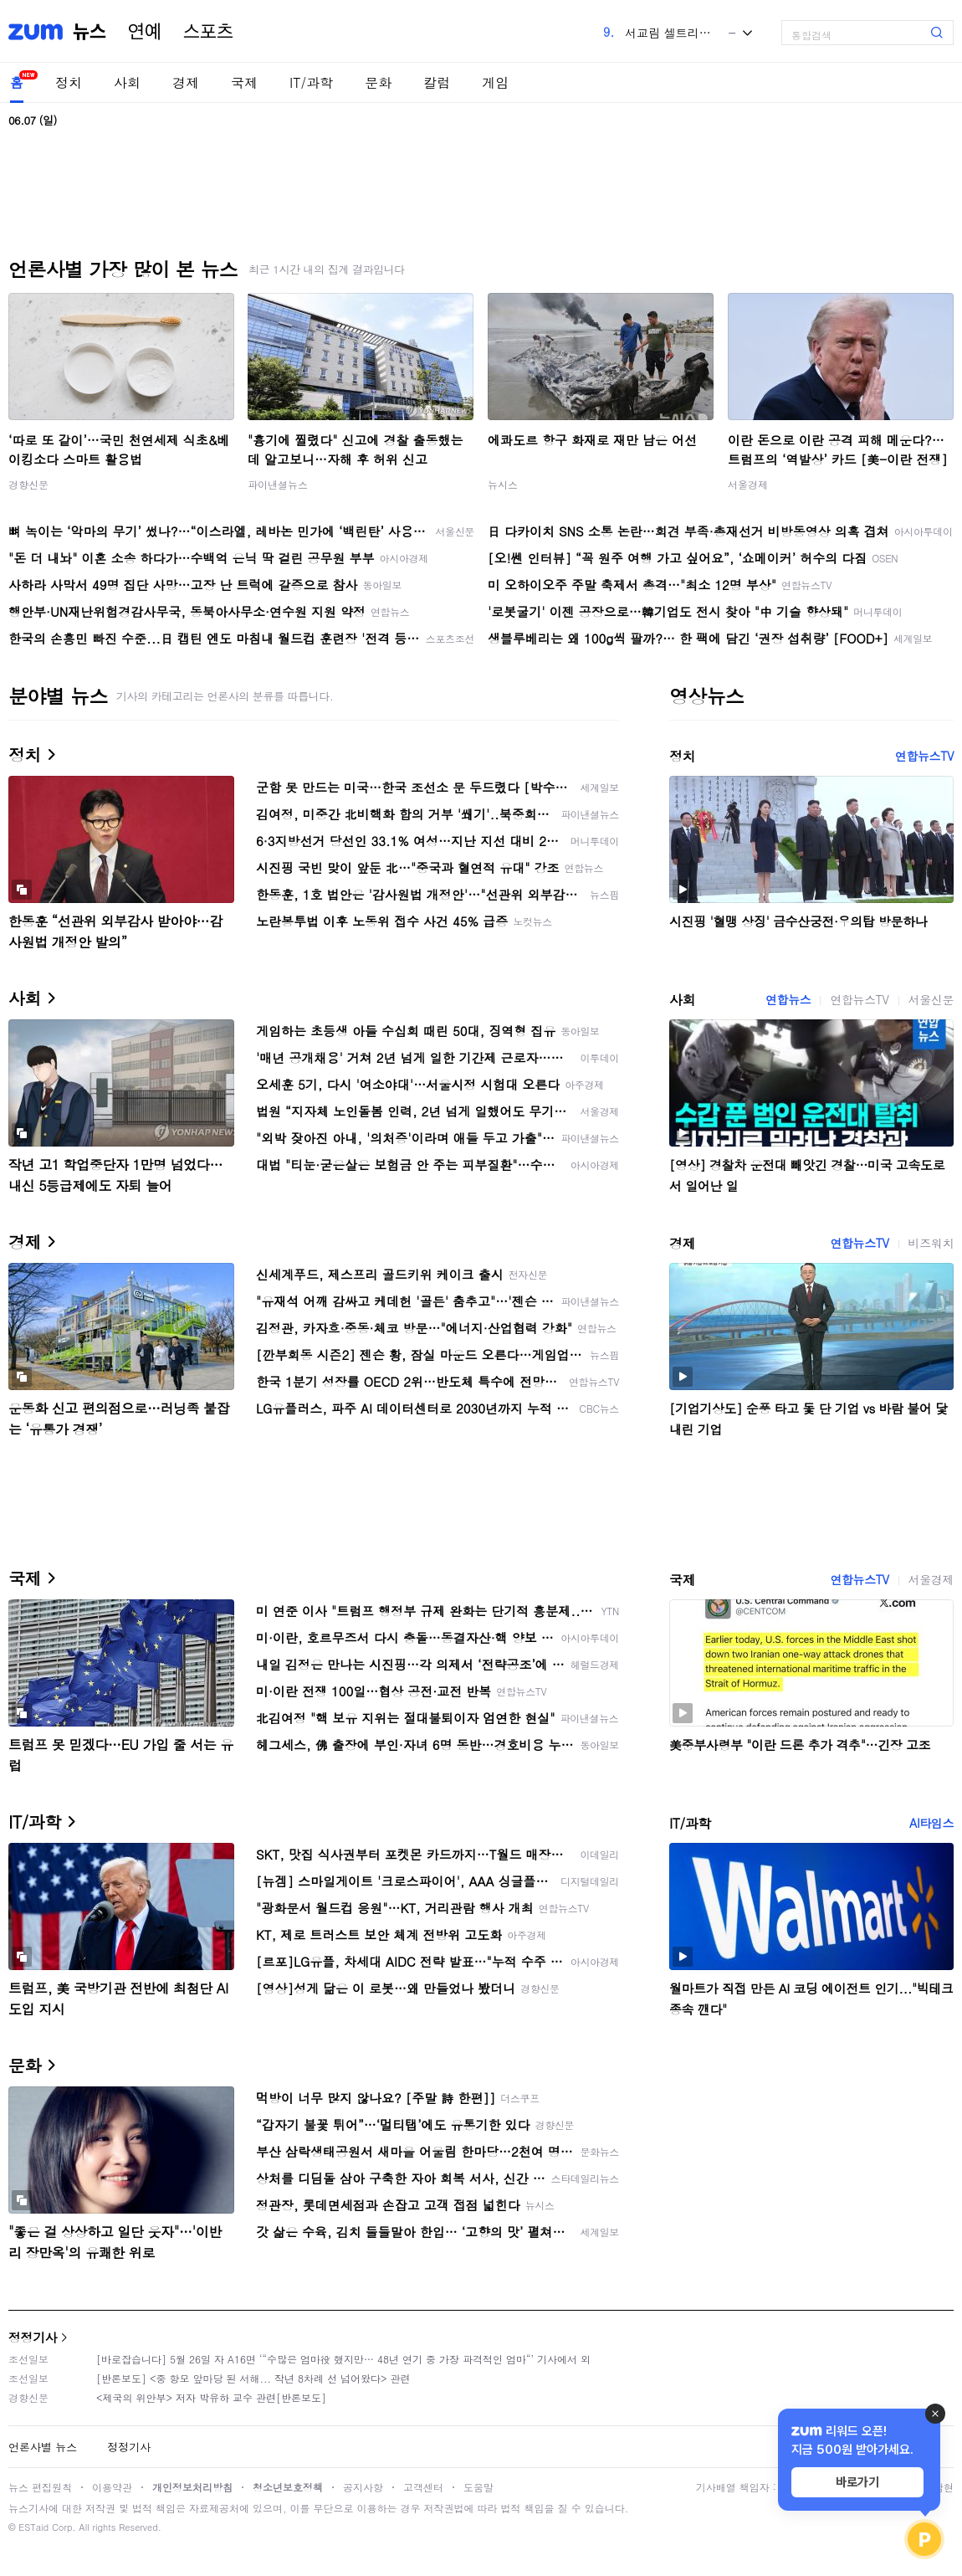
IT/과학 (311, 82)
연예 (144, 32)
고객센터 (423, 2487)
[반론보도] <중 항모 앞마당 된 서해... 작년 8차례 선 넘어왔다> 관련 (253, 2378)
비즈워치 (931, 1242)
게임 (495, 82)
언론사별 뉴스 (42, 2447)
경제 (185, 82)
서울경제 (748, 484)
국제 (244, 82)
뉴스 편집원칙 (40, 2487)
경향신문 (28, 484)
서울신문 (931, 999)
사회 (127, 82)
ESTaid (33, 2527)
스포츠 (208, 32)
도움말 (478, 2487)
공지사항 (363, 2487)
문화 (378, 82)
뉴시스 (503, 484)
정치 (68, 82)
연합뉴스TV (924, 755)
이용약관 (112, 2487)
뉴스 (89, 32)
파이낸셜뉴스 (278, 484)
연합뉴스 (788, 999)
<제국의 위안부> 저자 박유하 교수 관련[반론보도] (211, 2397)
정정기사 (32, 2337)
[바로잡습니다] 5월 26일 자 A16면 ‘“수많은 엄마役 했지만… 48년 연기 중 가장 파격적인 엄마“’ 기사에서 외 (343, 2359)
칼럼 (436, 82)
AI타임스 (931, 1822)
